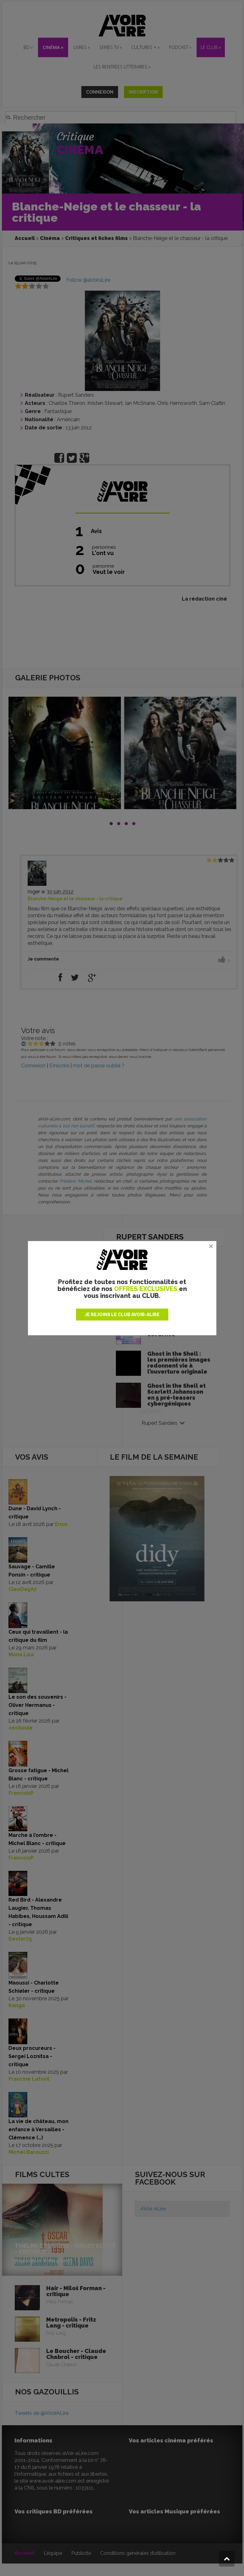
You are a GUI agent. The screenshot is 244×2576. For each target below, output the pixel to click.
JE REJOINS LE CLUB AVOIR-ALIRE (122, 1314)
